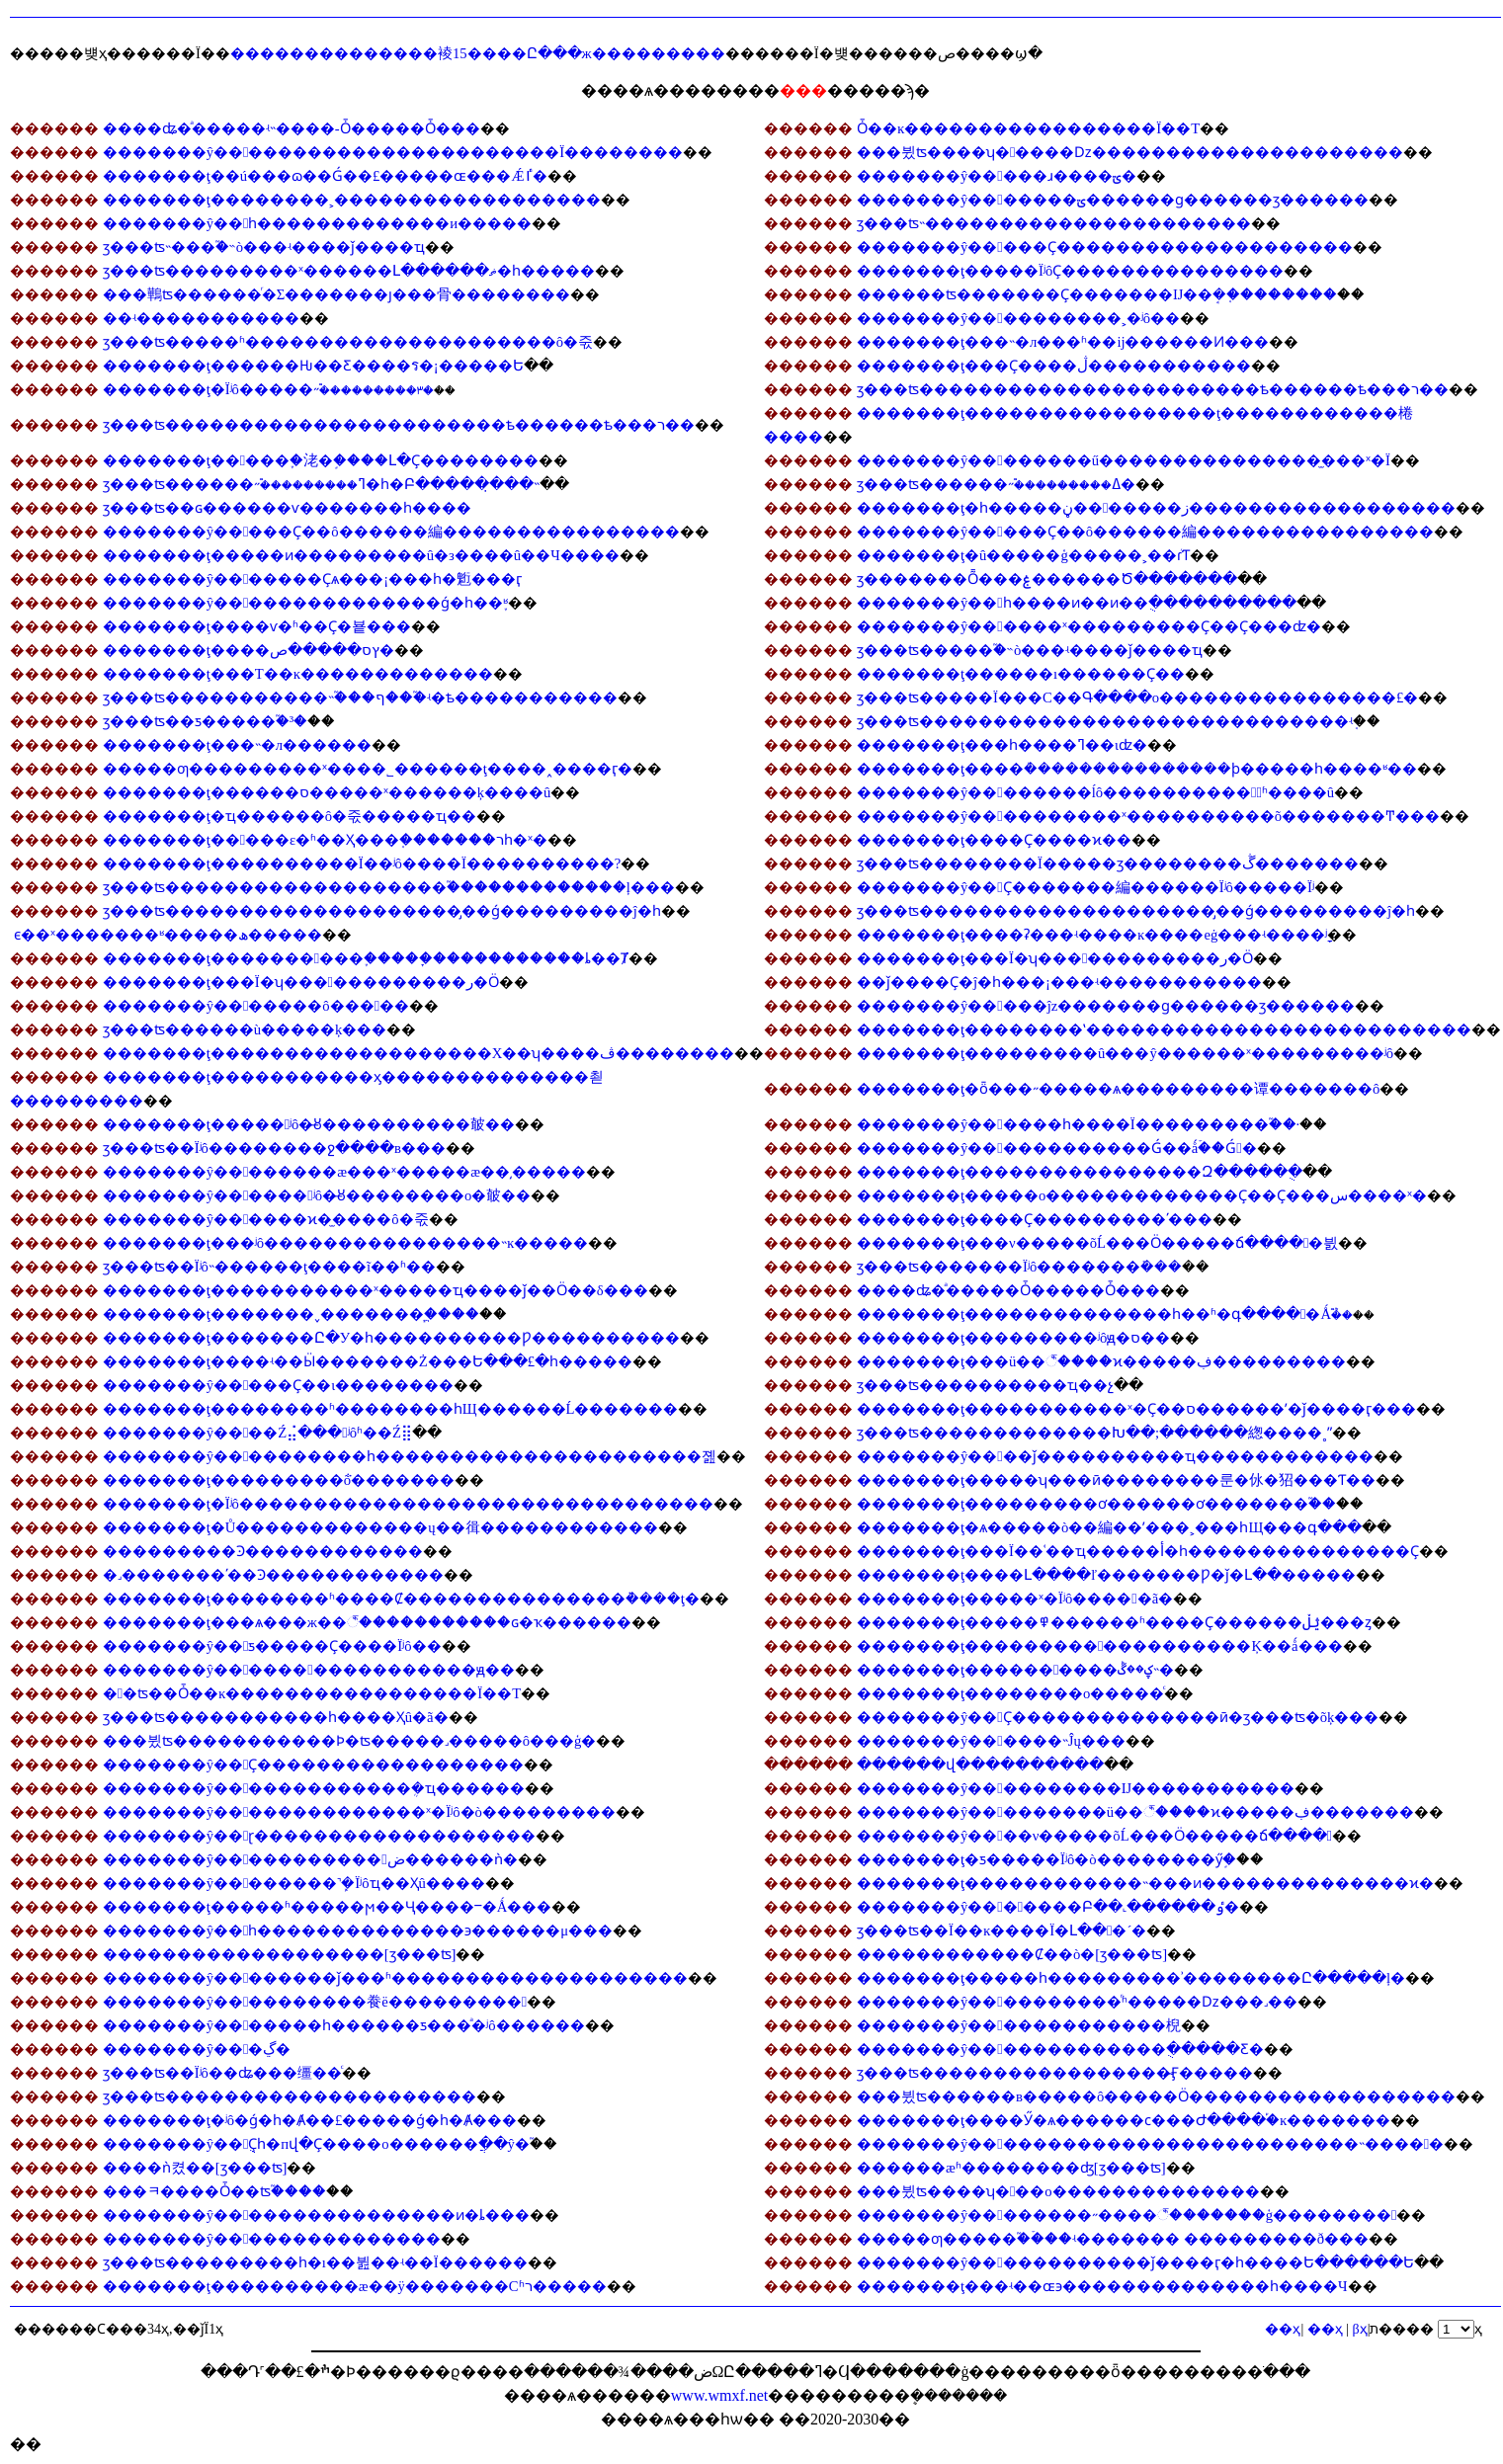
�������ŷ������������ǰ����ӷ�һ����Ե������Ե (1135, 2262)
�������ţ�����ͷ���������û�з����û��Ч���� (361, 555)
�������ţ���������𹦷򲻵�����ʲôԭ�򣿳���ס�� (1013, 1338)
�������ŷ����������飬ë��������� (315, 2002)
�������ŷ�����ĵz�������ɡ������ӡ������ (1106, 1006)
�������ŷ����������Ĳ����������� (1075, 1788)
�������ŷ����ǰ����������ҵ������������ (1115, 1456)
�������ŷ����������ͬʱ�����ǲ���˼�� (1077, 2002)
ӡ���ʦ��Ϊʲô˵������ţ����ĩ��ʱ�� (269, 1266)
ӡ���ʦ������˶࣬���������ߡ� (996, 484)
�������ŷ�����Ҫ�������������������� (1105, 247)
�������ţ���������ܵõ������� (279, 1480)
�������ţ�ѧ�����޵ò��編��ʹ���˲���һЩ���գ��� (1109, 1527)
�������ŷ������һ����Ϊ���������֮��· (1078, 1124)
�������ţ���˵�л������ (237, 745)
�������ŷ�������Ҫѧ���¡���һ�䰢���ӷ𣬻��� (313, 579)
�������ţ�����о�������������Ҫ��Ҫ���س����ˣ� (1142, 1195)
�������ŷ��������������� (272, 2239)
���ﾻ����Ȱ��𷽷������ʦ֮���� (214, 2191)
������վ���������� (980, 1764)
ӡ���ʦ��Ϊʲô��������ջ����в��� (274, 1148)
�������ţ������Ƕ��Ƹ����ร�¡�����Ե (313, 365)
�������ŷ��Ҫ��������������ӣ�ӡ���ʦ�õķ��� (1117, 1717)
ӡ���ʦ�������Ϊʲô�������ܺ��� (1019, 1266)
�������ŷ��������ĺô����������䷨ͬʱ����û (1095, 792)
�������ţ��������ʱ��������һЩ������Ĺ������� (391, 1409)
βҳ (1360, 2329)
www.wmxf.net (720, 2395)
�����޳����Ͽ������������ (263, 1551)
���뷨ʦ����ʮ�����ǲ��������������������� (1130, 152)
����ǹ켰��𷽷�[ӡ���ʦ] (195, 2168)
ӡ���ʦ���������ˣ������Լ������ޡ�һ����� (349, 271)
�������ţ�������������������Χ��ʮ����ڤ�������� (419, 1053)
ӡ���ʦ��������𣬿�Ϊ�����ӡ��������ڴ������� (1108, 863)
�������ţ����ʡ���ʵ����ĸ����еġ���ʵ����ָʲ (1092, 935)
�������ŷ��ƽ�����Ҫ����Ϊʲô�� (272, 1646)
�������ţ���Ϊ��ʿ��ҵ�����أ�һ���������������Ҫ (1138, 1551)
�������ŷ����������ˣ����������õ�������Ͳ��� (1148, 816)
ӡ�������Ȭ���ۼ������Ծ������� (1047, 579)
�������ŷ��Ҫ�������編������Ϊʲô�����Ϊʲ (1085, 887)
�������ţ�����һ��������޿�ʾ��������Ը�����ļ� (1131, 1978)
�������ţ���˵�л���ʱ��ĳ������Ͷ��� (1063, 342)
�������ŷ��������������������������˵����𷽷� (1150, 2144)
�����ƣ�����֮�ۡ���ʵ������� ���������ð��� (1113, 2239)
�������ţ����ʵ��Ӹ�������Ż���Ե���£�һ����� (367, 1361)
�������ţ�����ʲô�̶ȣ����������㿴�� (309, 1124)
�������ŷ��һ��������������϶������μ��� (358, 1930)
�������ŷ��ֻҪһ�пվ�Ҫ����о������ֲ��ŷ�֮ (316, 2144)
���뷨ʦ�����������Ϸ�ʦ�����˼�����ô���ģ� (350, 1741)
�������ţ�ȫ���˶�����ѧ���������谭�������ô (1118, 1089)
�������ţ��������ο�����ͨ (1010, 1693)
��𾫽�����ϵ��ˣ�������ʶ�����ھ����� (168, 935)
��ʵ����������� (201, 318)
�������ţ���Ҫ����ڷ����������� (1054, 365)
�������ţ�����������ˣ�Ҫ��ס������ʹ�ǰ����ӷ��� (1136, 1409)
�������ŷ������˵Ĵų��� (991, 1741)
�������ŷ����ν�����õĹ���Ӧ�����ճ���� (1094, 1836)
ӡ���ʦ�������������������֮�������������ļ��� (389, 887)
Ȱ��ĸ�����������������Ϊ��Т (1028, 128)
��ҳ (1325, 2329)
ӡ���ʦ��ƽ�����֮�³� (205, 721)
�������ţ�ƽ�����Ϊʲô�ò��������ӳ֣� (1046, 1859)
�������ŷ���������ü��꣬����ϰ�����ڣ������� (1135, 1812)
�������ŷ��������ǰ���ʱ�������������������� (396, 1978)
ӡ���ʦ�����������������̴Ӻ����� (1055, 2073)
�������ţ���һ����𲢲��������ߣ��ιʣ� (1002, 745)
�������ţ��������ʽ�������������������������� (1164, 1029)
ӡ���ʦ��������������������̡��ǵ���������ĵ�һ (382, 911)
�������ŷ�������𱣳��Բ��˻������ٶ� (1048, 1907)
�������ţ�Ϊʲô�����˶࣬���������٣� (268, 389)
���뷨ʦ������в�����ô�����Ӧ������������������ (1156, 2096)
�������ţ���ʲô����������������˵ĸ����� (346, 1243)
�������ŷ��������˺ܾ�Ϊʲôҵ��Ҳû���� (294, 1883)
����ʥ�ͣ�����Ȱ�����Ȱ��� (1008, 1290)
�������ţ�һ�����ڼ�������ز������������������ (1156, 508)
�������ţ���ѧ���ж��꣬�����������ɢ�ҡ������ (367, 1622)
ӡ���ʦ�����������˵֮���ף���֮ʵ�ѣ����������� (360, 697)
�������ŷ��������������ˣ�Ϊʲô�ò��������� (359, 1812)
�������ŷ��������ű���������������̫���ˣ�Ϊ (1123, 460)
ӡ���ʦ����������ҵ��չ (985, 1385)
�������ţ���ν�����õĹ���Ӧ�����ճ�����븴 (1097, 1243)
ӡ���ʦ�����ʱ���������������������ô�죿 (348, 342)
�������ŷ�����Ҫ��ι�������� (279, 1385)
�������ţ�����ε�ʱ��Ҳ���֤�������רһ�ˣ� (325, 840)
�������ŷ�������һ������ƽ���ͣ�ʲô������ (344, 2025)
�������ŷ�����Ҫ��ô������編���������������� (391, 531)
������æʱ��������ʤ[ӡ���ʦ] (1011, 2168)
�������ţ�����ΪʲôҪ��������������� (1070, 271)
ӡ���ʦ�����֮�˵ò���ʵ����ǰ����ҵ (1030, 650)
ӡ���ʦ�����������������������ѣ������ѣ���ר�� (1153, 389)
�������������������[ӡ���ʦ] (280, 1954)
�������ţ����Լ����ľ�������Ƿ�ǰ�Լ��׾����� (1106, 1575)
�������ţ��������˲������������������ (352, 199)
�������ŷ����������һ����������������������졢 (410, 1456)
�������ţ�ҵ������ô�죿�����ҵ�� (289, 816)
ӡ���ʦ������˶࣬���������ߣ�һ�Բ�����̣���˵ (321, 484)
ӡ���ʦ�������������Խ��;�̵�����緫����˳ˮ (1094, 1432)
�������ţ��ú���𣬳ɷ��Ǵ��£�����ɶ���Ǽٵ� (325, 176)
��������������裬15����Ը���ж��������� (477, 53)
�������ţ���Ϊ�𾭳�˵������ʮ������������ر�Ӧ (1055, 958)
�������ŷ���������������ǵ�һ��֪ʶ (306, 603)
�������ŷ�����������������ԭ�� (309, 1670)
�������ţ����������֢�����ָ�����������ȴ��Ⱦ (365, 958)
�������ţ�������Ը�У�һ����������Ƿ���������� (391, 1338)
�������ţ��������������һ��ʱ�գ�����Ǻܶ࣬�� (1105, 1314)
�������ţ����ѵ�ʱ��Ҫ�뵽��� (257, 626)
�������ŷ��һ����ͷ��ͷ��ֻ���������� (1076, 603)
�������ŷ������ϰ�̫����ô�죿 (266, 1219)
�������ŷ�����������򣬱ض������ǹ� (310, 1859)
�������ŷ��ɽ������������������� (320, 1836)
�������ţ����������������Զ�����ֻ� (1079, 1172)
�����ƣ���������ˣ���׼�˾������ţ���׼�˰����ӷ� (367, 769)
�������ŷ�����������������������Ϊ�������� (393, 152)
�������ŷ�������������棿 (1019, 2025)
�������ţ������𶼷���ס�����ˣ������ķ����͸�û (327, 792)
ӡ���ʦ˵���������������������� (1054, 223)
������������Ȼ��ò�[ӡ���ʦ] (1012, 1954)
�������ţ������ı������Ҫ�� (1021, 674)
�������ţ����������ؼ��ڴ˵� (1015, 1670)
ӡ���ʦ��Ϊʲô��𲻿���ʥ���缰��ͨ (222, 2073)
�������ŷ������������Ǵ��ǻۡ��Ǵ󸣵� (1057, 1148)
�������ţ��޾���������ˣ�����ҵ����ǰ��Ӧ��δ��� (375, 1290)
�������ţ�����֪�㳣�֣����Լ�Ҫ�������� (321, 460)
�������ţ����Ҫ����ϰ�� (994, 840)
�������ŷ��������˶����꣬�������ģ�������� (1126, 2215)
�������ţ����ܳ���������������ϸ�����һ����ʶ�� (1137, 769)
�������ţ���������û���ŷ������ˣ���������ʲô (1125, 1053)
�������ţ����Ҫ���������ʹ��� (1034, 1219)
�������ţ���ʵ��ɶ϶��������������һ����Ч (1102, 2286)
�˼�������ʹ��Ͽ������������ (273, 1575)
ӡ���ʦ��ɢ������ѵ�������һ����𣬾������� (287, 508)
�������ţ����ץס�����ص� (248, 650)
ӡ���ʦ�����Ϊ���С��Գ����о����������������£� (1137, 697)
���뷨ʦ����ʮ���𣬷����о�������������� (1058, 2191)
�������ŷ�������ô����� (256, 1006)
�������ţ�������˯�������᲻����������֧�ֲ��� (291, 1314)
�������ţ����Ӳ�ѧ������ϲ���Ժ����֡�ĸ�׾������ (1123, 2120)
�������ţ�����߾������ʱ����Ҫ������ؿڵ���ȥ (1114, 1622)
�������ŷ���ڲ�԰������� (197, 2049)
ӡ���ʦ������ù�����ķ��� (245, 1029)
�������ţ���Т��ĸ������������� (298, 674)
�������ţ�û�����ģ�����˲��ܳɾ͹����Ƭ (1023, 555)
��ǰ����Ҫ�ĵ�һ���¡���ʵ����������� (1059, 982)
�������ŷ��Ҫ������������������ (314, 1764)
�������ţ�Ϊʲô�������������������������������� (408, 1504)
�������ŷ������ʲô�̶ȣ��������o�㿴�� (317, 1195)
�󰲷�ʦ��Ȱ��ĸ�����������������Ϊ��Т (312, 1693)
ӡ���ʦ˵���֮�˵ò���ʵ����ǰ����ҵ (264, 247)
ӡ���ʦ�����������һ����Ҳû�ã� (276, 1717)
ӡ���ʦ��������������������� (289, 2096)
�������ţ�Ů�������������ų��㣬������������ (380, 1527)
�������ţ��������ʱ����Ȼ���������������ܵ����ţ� (401, 1598)
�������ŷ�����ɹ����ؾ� (996, 176)
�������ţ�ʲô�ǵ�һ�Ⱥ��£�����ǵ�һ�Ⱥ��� (310, 2120)
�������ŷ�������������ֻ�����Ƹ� (1060, 2049)
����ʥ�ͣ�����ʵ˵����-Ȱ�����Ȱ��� (291, 128)
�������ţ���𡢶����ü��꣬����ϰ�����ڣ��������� (1101, 1361)
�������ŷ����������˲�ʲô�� (1018, 318)
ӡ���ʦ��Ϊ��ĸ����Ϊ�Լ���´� (1001, 1930)
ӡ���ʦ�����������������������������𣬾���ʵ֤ (1105, 721)
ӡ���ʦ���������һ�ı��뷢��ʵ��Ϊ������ (315, 2262)
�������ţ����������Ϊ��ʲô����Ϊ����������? (362, 863)
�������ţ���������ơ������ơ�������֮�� (1096, 1504)
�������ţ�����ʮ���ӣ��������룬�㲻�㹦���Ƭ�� (1116, 1480)
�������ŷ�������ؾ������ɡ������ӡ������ (1113, 199)
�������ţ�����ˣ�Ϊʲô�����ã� (1015, 1598)
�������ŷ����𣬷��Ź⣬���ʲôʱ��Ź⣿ (257, 1432)
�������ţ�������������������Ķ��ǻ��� (1100, 1646)
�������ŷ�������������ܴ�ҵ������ (314, 1788)
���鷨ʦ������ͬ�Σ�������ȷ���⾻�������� (337, 294)
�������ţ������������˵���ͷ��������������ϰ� (1145, 1883)
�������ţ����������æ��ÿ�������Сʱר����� (355, 2286)
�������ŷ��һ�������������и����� (318, 223)
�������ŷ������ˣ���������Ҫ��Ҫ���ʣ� (1089, 626)
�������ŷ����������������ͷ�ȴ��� (317, 2215)
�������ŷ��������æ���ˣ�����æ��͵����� (344, 1172)
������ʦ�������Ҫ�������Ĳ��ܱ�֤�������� (1097, 294)
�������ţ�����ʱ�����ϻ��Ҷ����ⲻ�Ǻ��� (327, 1907)
